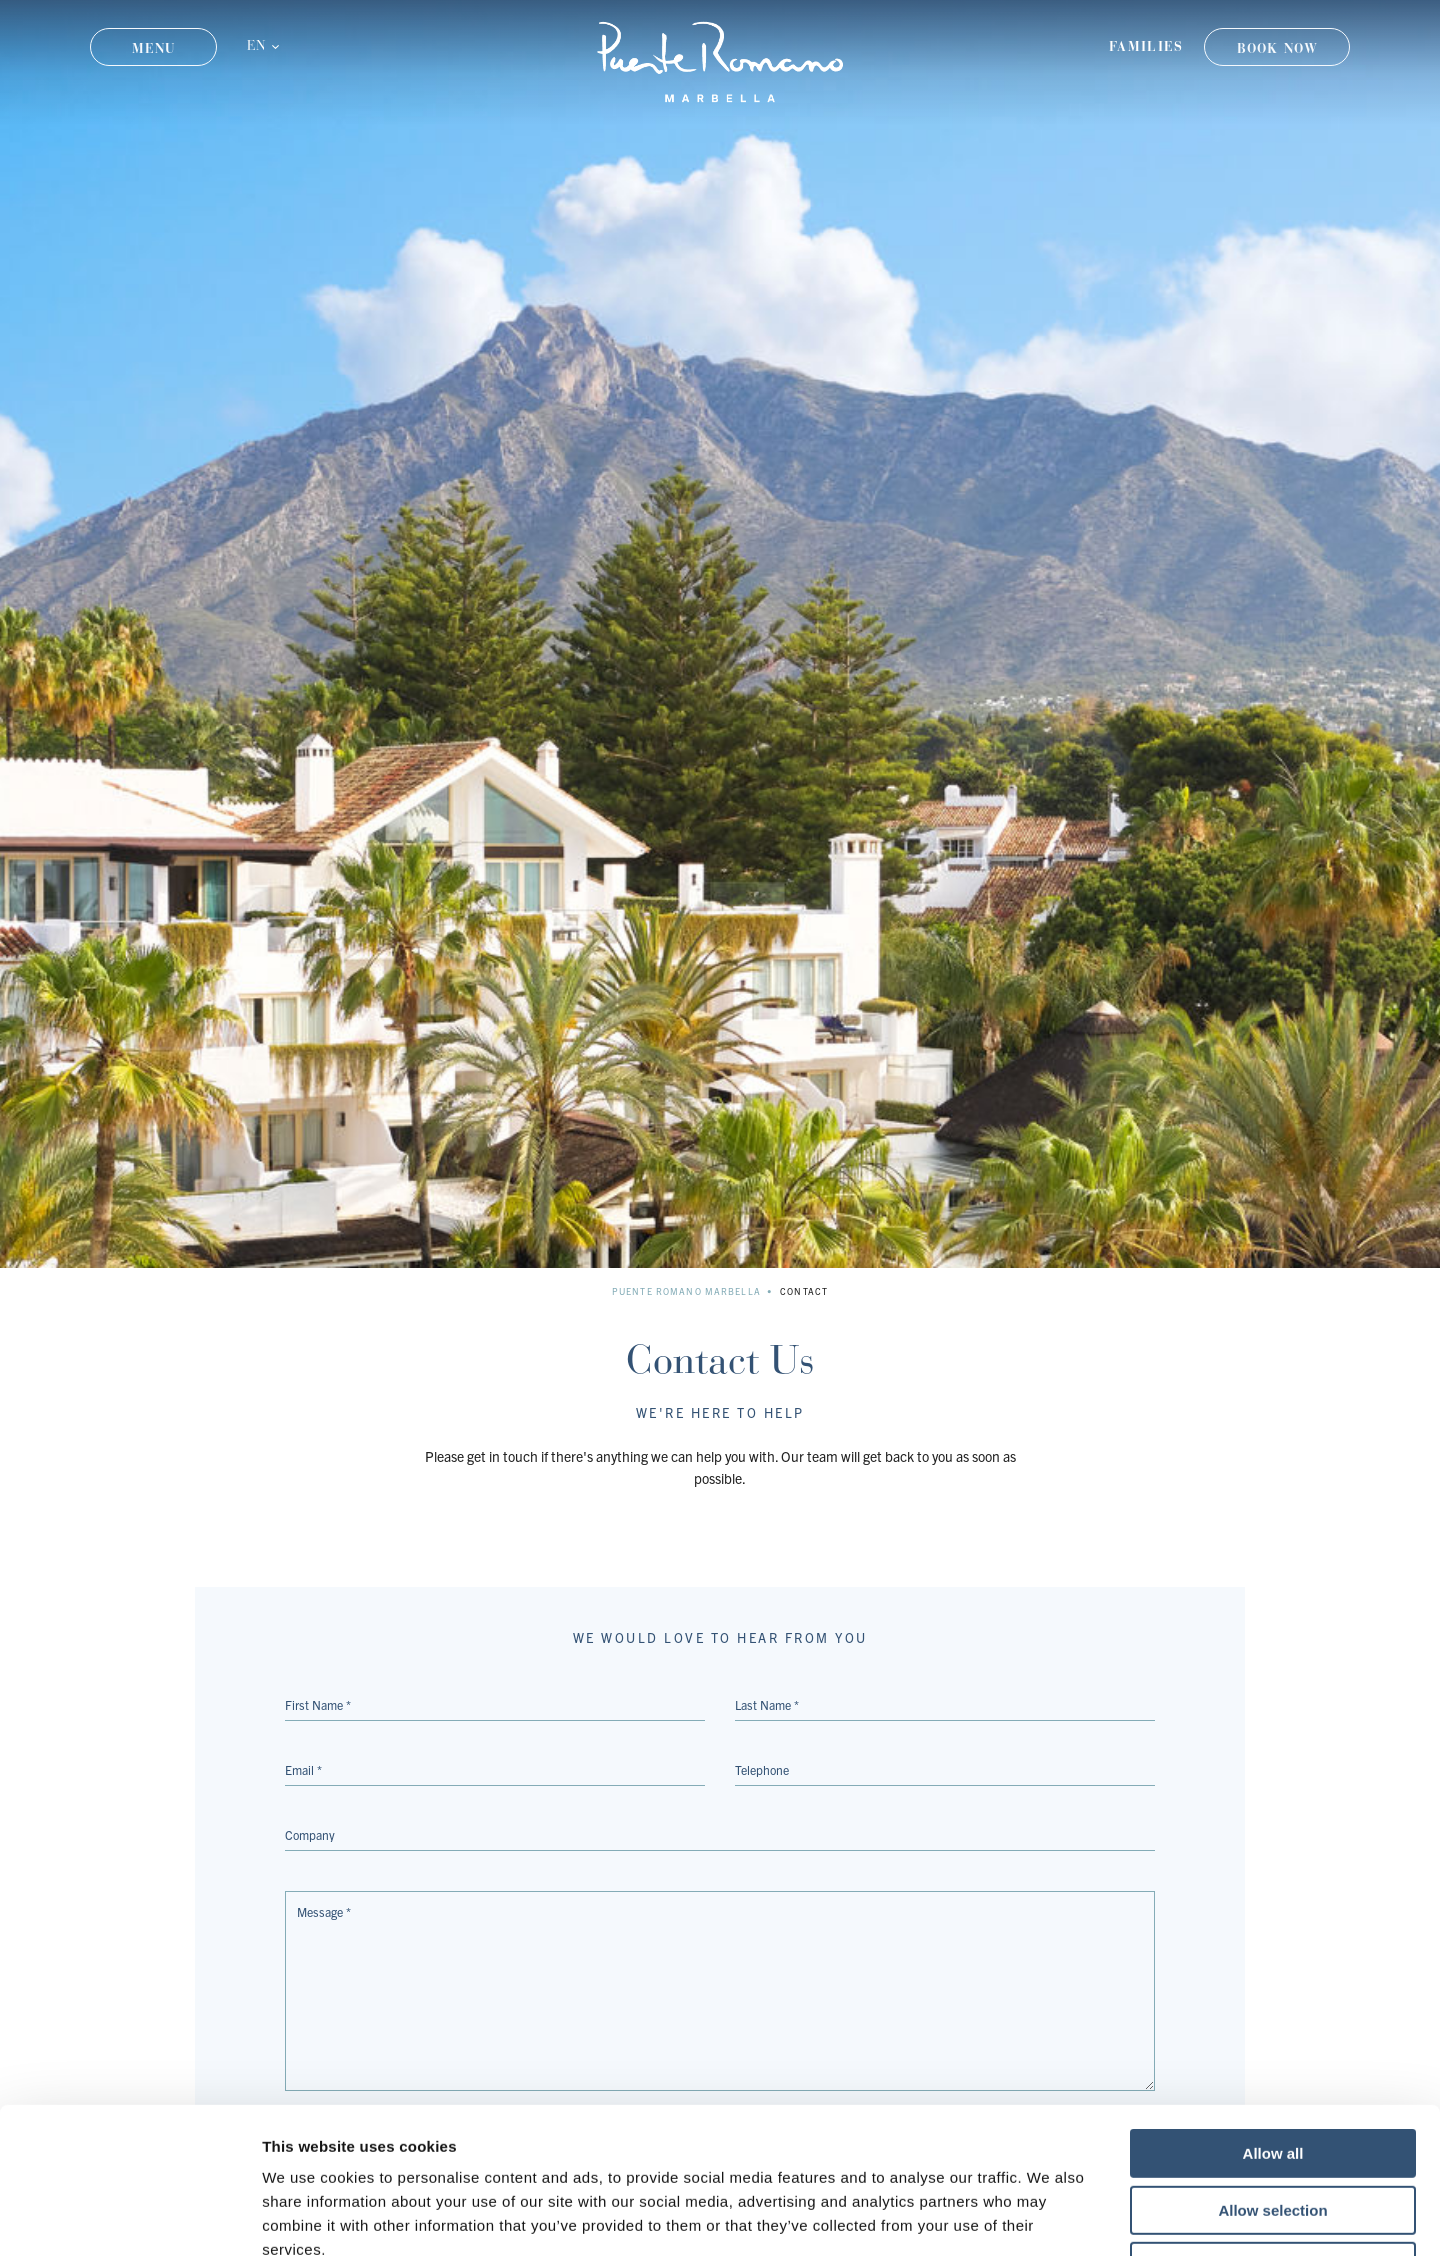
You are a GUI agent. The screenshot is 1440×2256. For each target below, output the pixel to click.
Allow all (1273, 2016)
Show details (1049, 2216)
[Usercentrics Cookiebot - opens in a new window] (129, 2217)
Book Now (1277, 48)
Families (1146, 46)
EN (256, 46)
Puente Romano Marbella (686, 1291)
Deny (1273, 2129)
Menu (154, 48)
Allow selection (1272, 2073)
